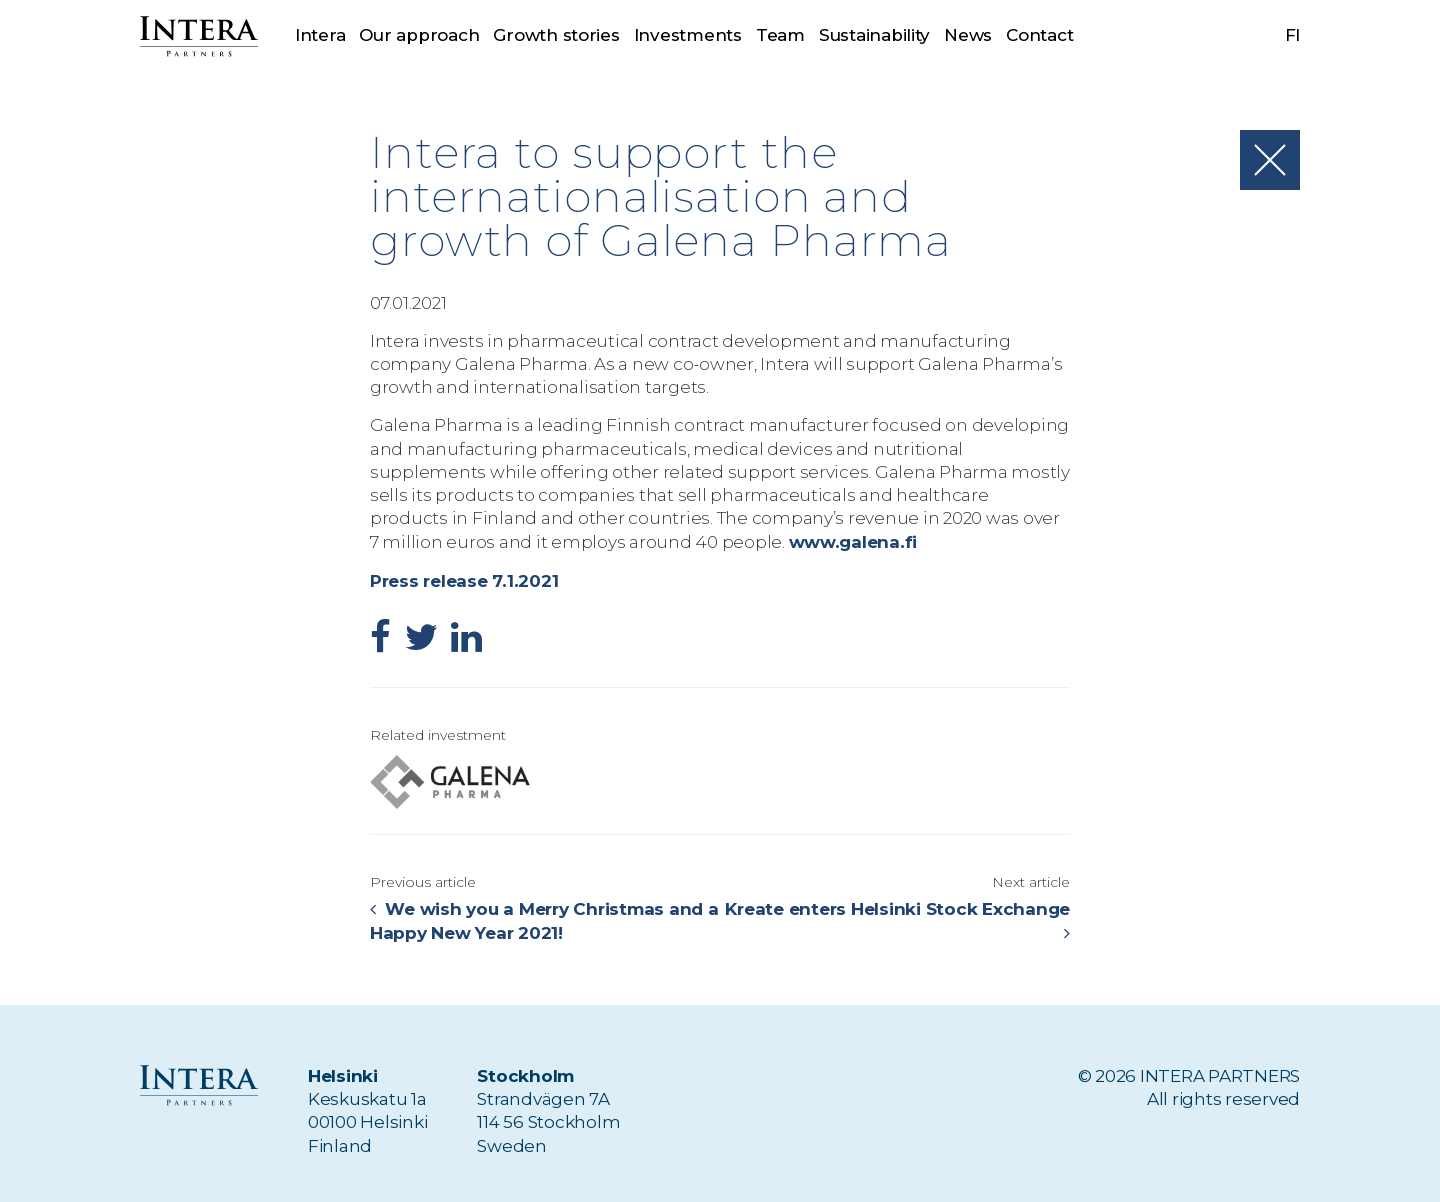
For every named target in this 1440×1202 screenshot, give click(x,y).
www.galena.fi (852, 541)
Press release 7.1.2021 (463, 579)
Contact (1039, 35)
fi (1293, 35)
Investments (688, 35)
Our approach (419, 35)
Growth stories (556, 35)
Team (780, 35)
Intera (320, 35)
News (969, 35)
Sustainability (874, 35)
